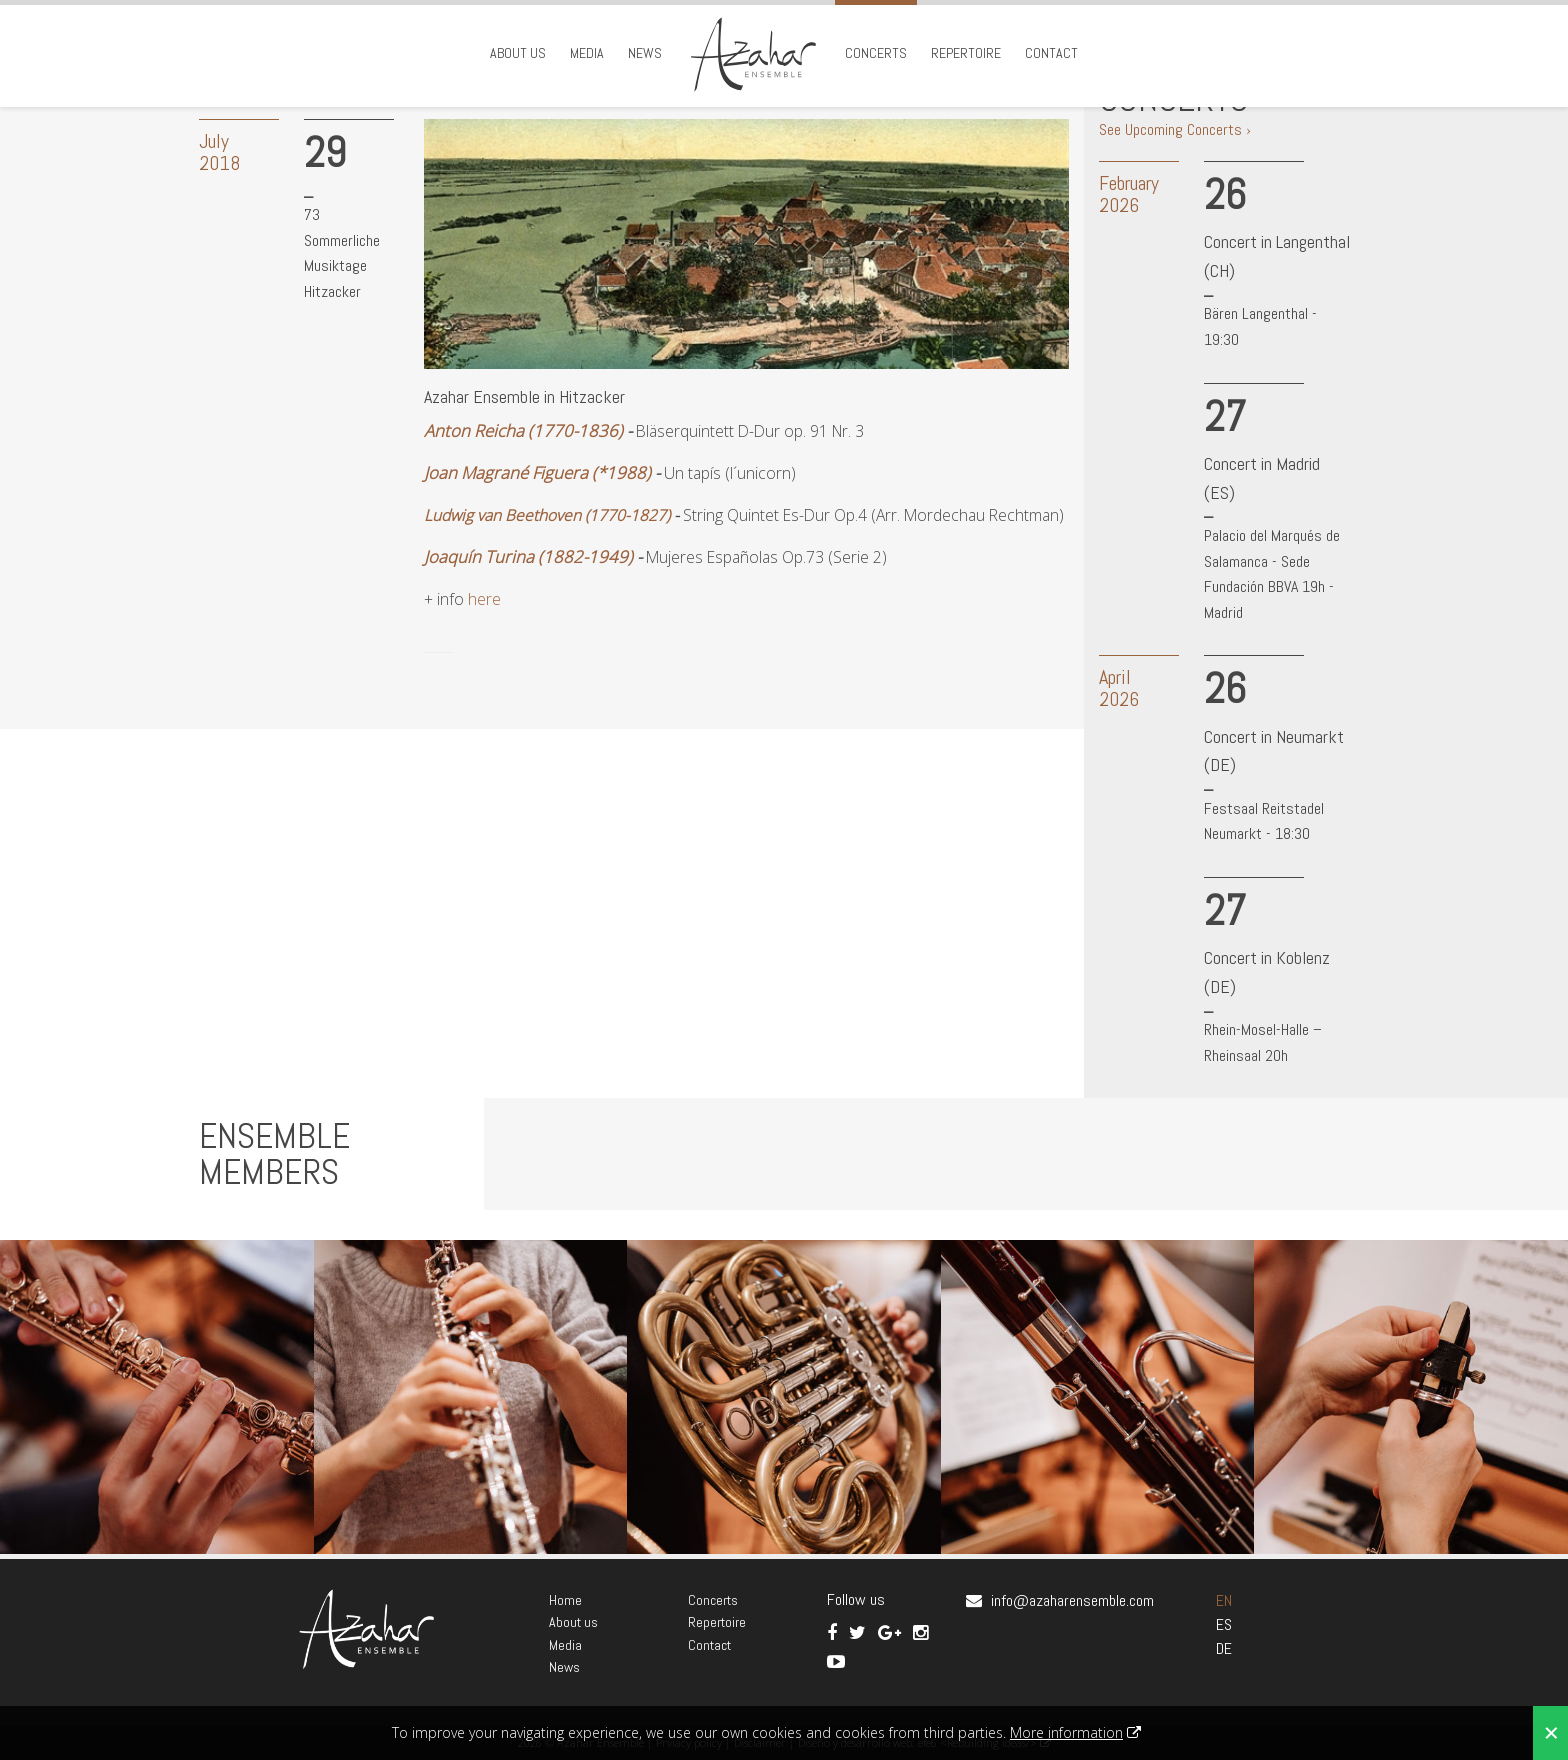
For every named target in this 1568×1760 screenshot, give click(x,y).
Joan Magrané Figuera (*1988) (537, 472)
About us (518, 53)
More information (1066, 1732)
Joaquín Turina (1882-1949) (528, 556)
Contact (1051, 53)
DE (1224, 1648)
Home (565, 1600)
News (645, 53)
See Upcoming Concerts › (1175, 129)
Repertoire (966, 53)
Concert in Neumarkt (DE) (1274, 751)
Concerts (876, 53)
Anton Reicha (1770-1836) (523, 430)
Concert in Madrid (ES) (1262, 478)
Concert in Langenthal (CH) (1277, 256)
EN (1224, 1600)
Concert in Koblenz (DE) (1267, 972)
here (484, 599)
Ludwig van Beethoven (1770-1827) (547, 515)
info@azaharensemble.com (1072, 1600)
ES (1224, 1624)
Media (587, 53)
